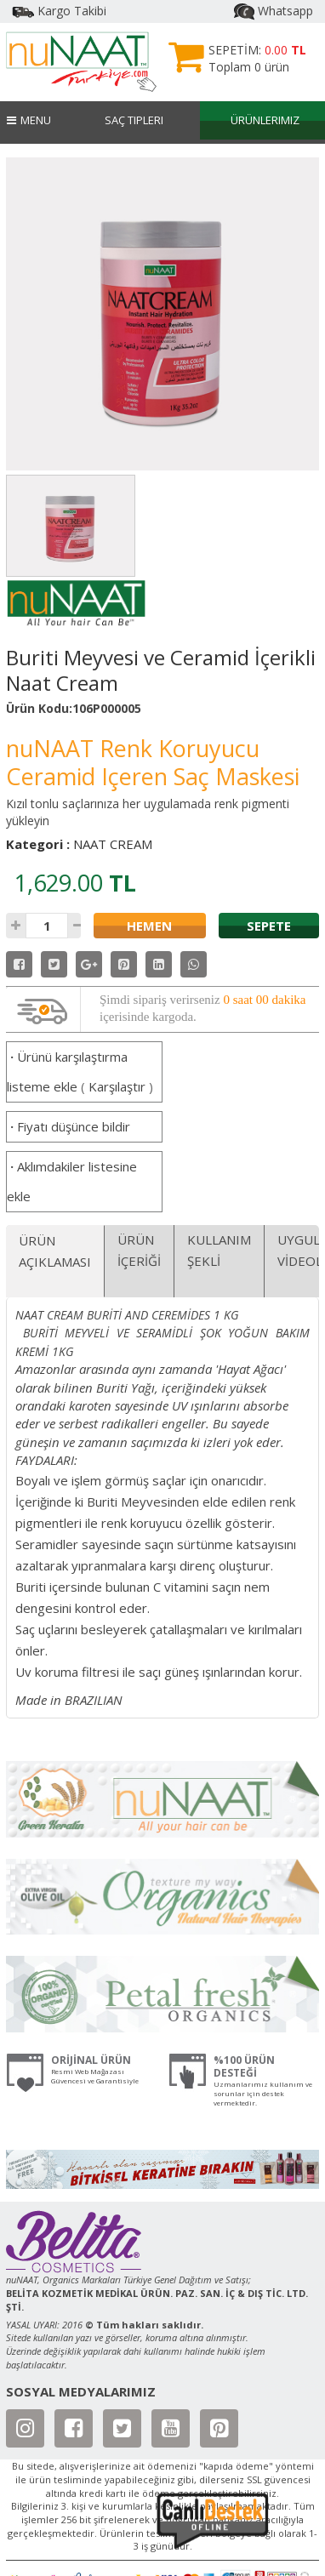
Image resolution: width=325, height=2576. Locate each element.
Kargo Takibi (59, 11)
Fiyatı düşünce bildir (68, 1126)
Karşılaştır (116, 1086)
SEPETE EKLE (269, 927)
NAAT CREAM (112, 843)
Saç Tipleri (134, 120)
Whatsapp (273, 11)
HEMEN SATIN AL (150, 927)
